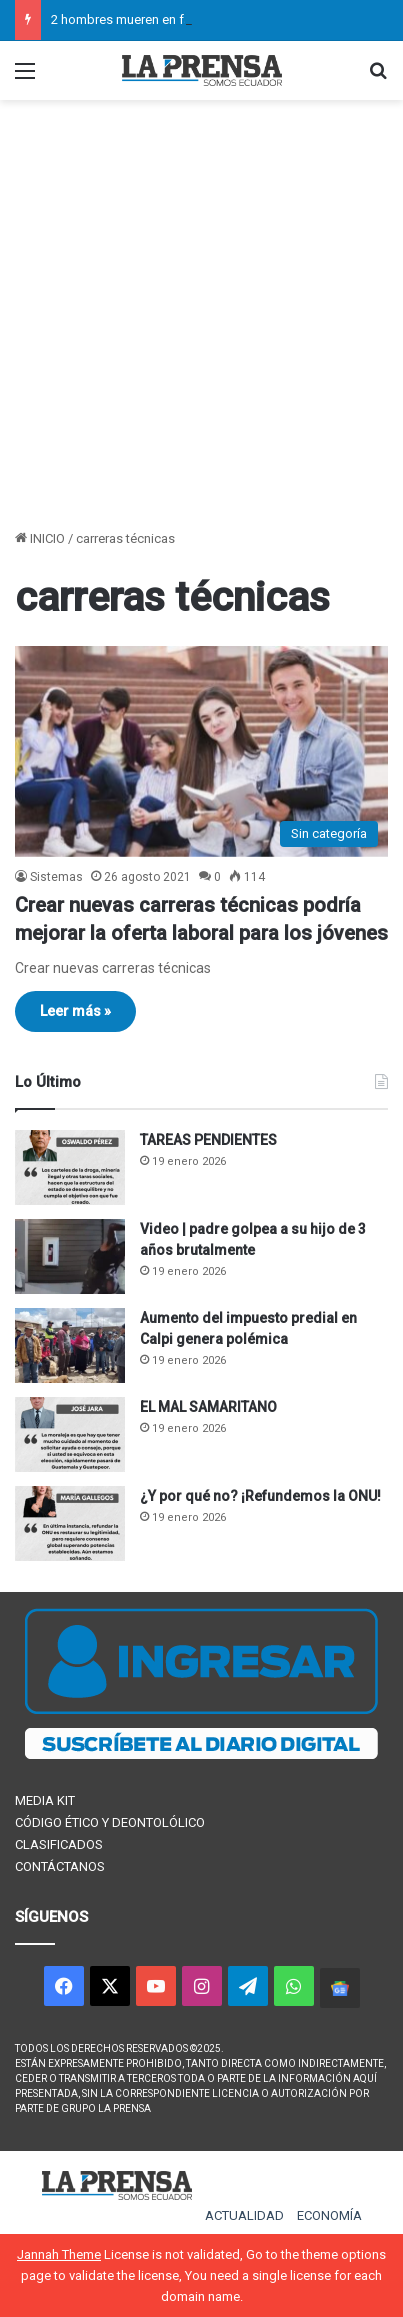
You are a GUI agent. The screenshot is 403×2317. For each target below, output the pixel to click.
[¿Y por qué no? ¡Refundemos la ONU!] (70, 1523)
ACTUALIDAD (244, 2215)
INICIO (40, 538)
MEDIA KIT (45, 1800)
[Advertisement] (201, 316)
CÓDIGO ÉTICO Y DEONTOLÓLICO (110, 1822)
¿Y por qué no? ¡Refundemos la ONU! (260, 1496)
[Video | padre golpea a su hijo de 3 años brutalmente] (70, 1256)
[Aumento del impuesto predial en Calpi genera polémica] (70, 1345)
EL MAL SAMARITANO (208, 1407)
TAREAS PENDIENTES (208, 1140)
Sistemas (56, 877)
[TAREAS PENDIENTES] (70, 1167)
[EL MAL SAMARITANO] (70, 1434)
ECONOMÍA (329, 2215)
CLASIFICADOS (59, 1844)
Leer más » (75, 1011)
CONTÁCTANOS (60, 1866)
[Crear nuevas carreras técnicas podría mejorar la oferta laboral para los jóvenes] (201, 751)
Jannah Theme (59, 2254)
